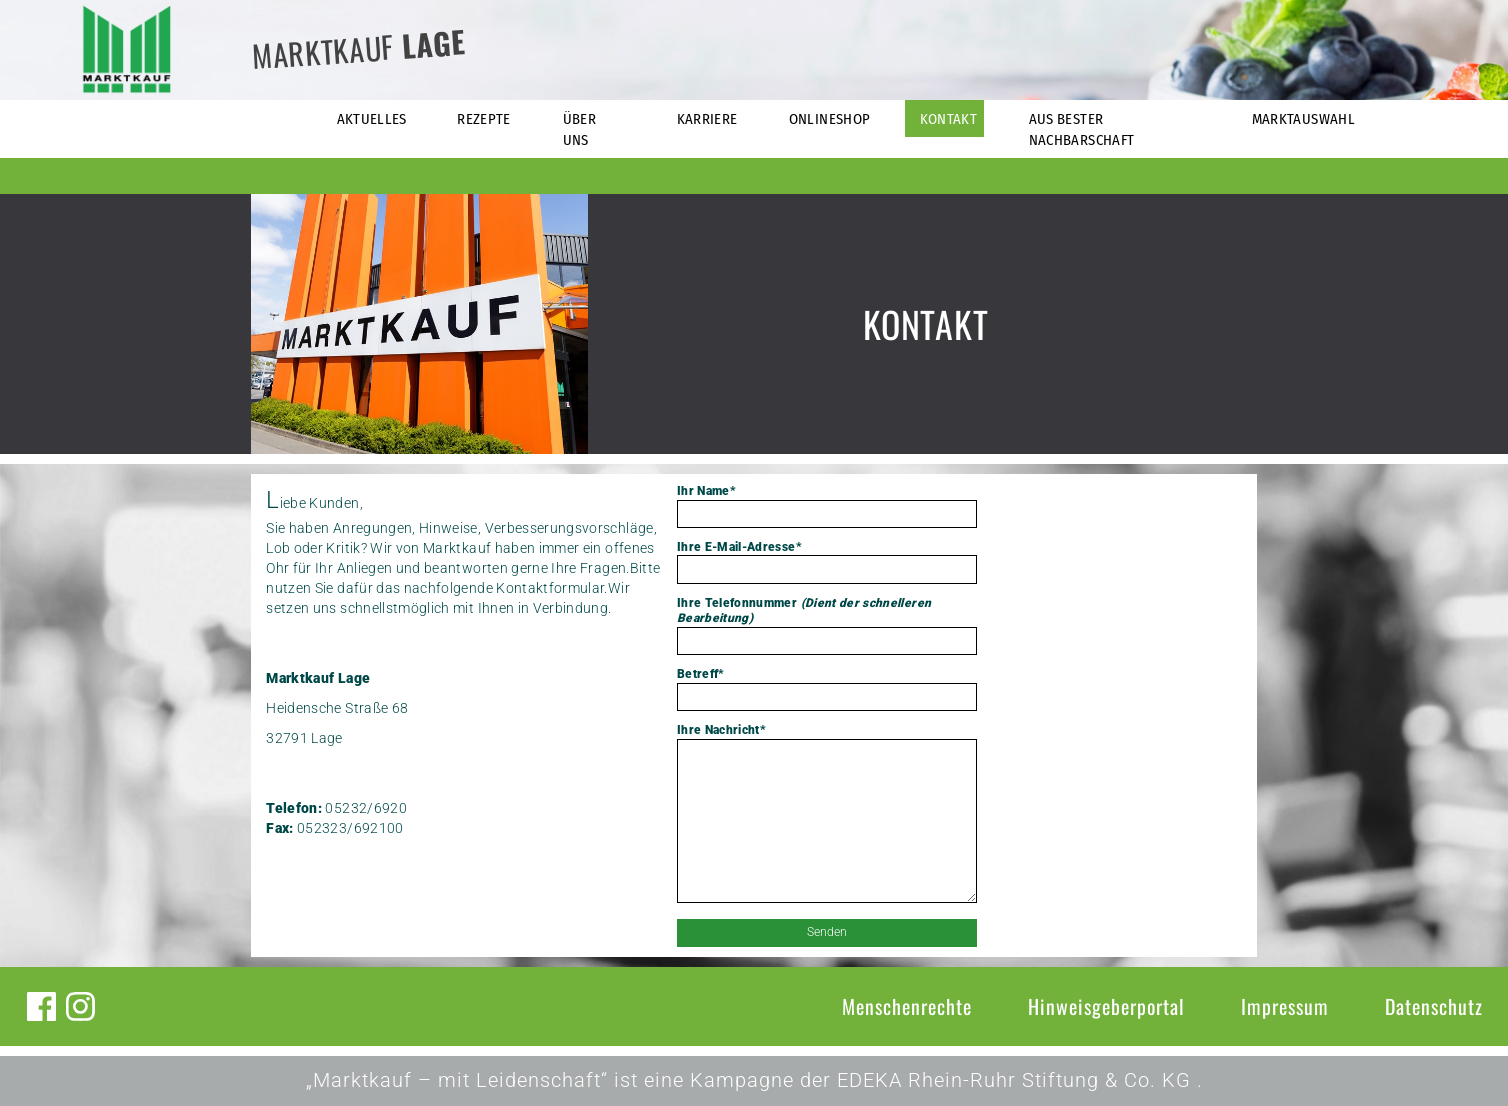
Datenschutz (1434, 1006)
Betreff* (827, 689)
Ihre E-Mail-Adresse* (827, 562)
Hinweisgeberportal (1106, 1006)
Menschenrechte (907, 1006)
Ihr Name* (827, 506)
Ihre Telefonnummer (827, 625)
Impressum (1285, 1006)
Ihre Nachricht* (827, 815)
